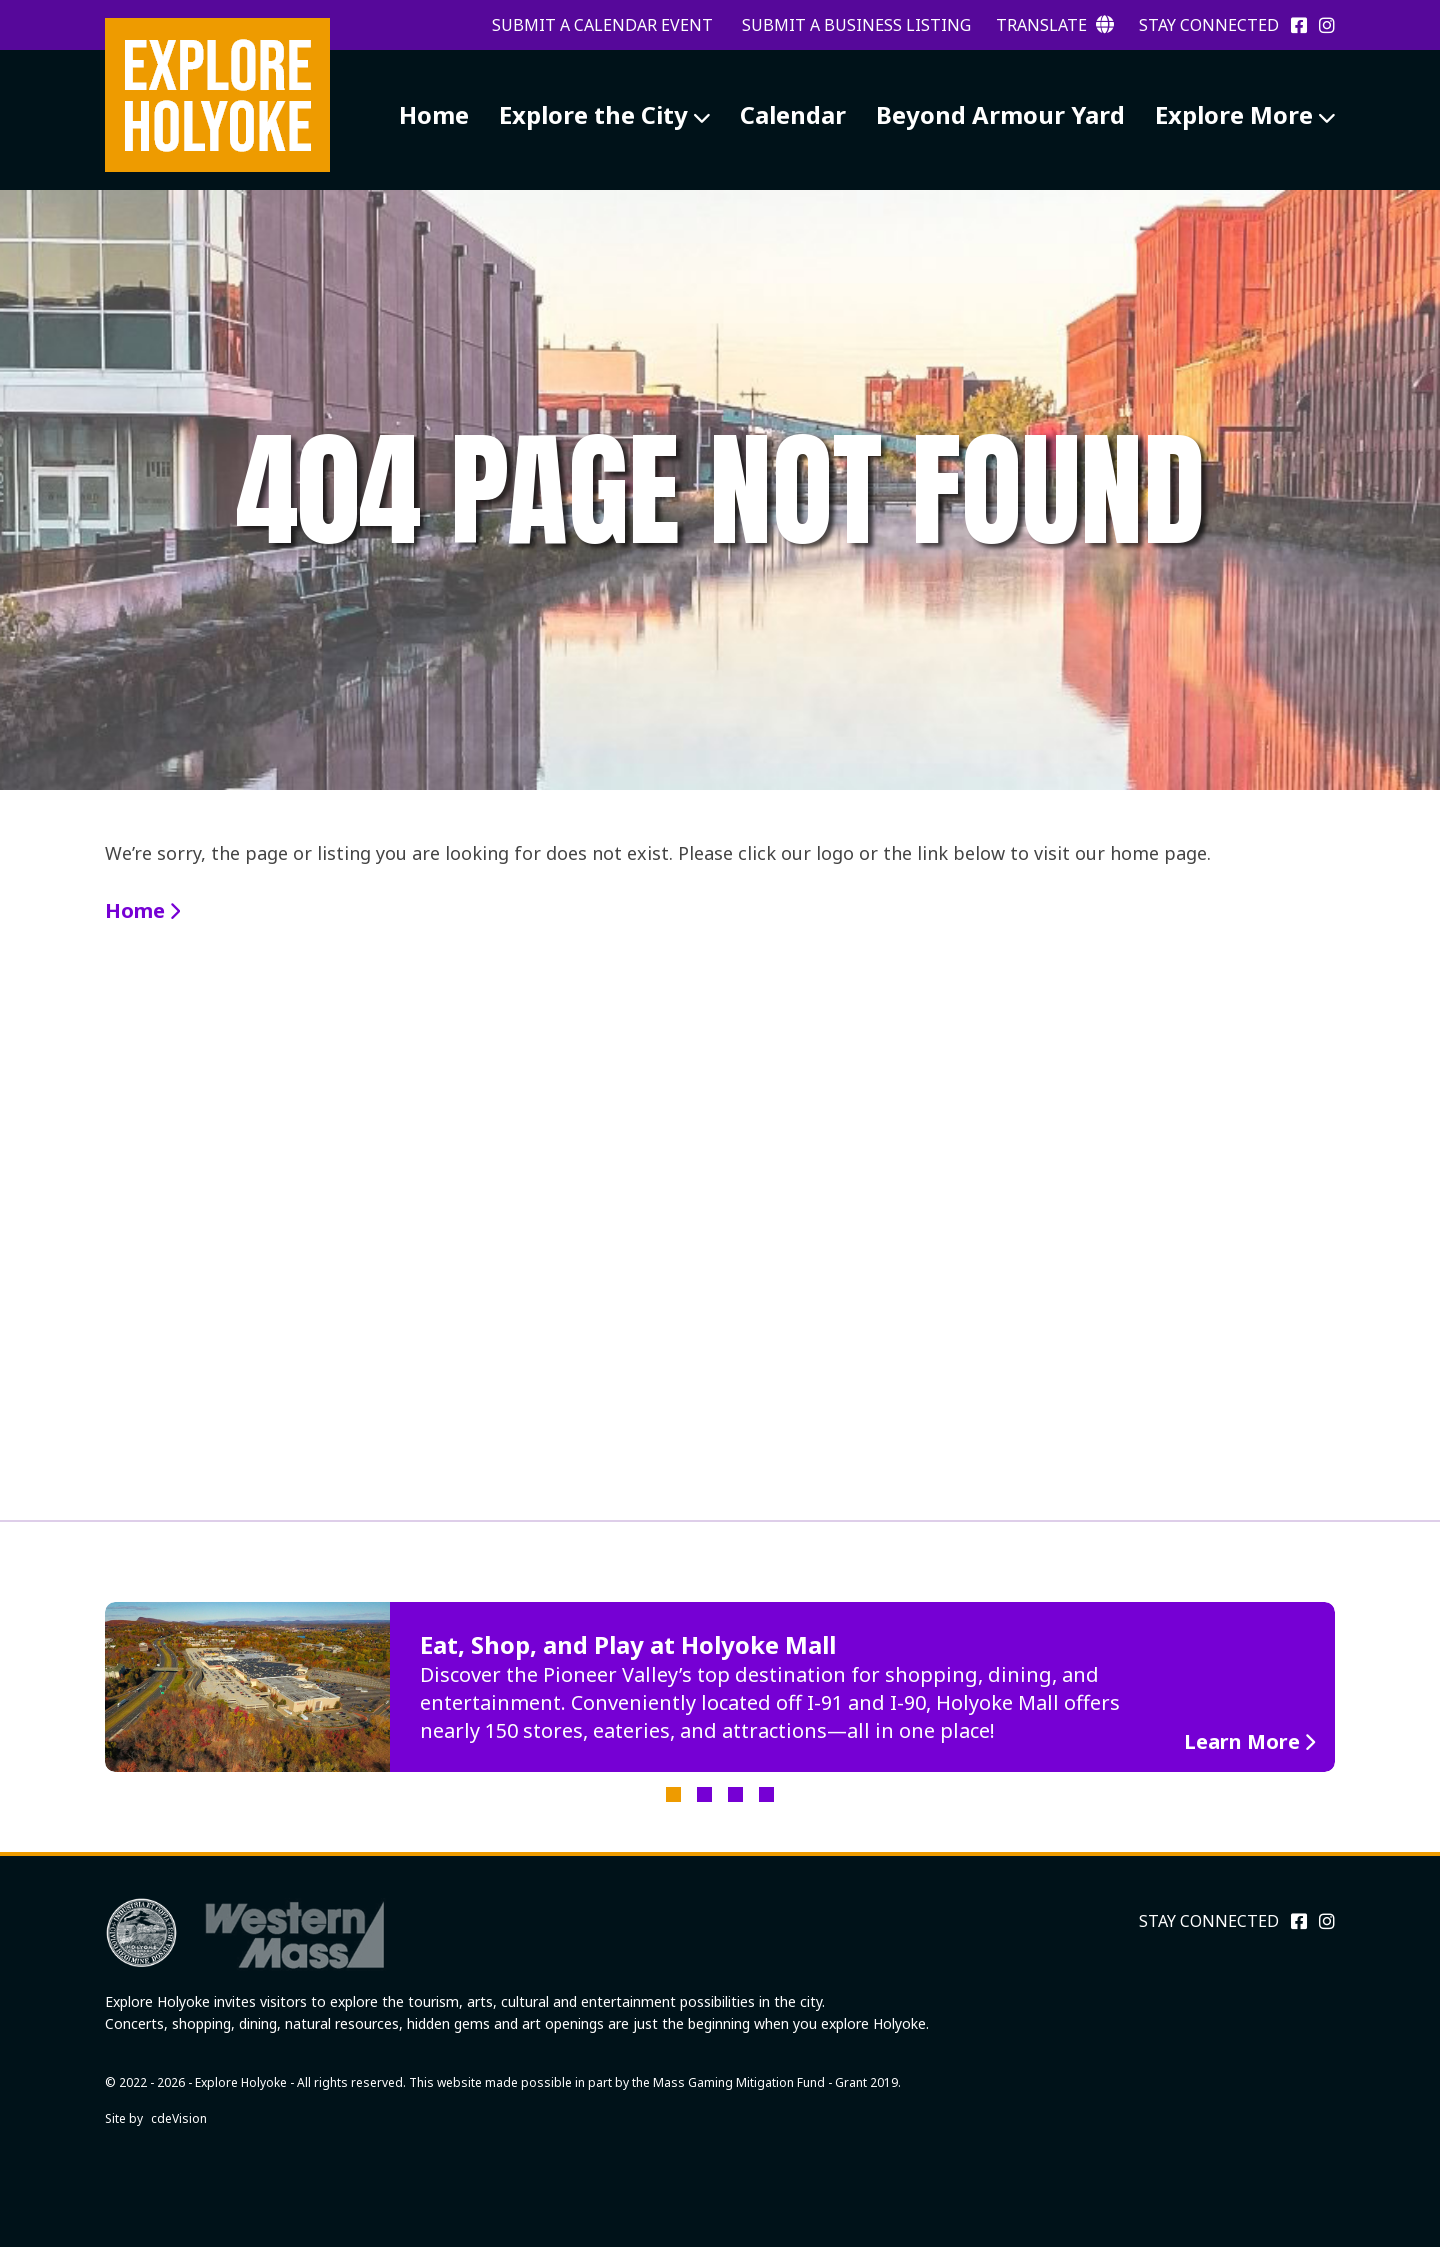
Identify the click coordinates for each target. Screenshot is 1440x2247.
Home (434, 114)
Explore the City (593, 114)
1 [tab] (673, 1794)
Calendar (793, 114)
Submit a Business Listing (856, 25)
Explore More (1234, 114)
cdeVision (179, 2118)
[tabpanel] (720, 1687)
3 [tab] (735, 1794)
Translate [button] (1055, 25)
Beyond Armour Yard (1000, 114)
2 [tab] (704, 1794)
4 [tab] (766, 1794)
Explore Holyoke (217, 95)
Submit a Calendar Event (602, 25)
